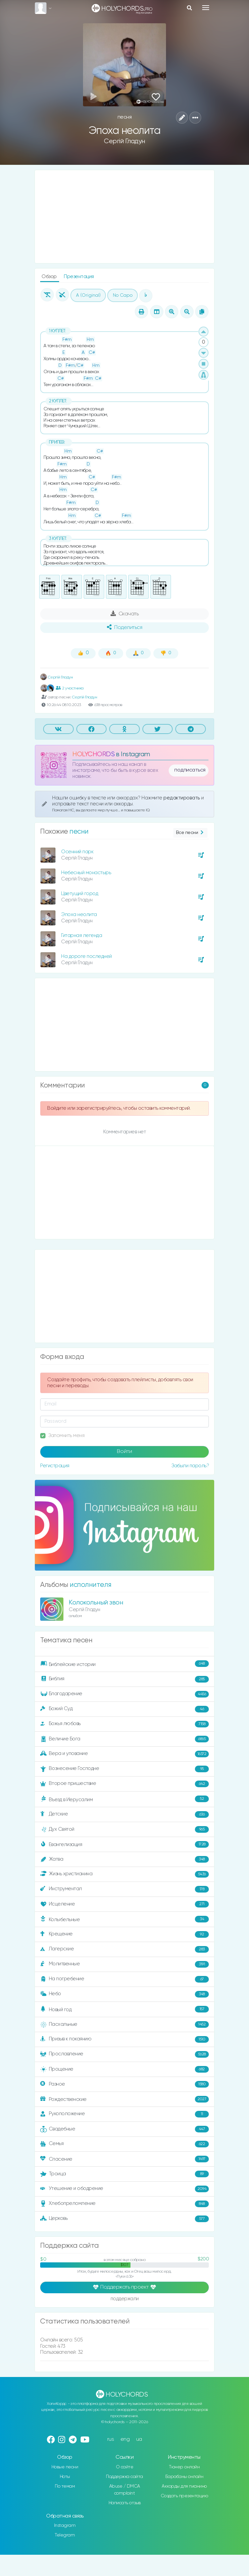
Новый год (124, 2009)
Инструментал (124, 1889)
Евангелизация (124, 1844)
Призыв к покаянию (124, 2039)
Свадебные (124, 2129)
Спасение (124, 2159)
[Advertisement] (124, 216)
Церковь (124, 2218)
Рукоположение (124, 2114)
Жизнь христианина (124, 1874)
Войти (124, 1451)
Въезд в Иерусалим (124, 1799)
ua (139, 2439)
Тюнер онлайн (184, 2467)
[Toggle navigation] (205, 7)
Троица (124, 2174)
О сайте (124, 2467)
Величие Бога (124, 1739)
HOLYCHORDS (93, 754)
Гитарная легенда (81, 935)
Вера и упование (124, 1754)
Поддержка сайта (124, 2476)
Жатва (124, 1859)
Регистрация (54, 1465)
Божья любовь (124, 1724)
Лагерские (124, 1949)
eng (125, 2439)
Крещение (124, 1934)
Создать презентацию (184, 2496)
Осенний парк (77, 851)
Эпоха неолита (79, 914)
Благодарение (124, 1694)
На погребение (124, 1979)
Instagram (65, 2525)
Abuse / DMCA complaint (124, 2490)
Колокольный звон (96, 1602)
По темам (65, 2486)
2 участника (70, 688)
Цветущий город (79, 893)
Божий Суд (124, 1709)
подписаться (190, 770)
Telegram (65, 2535)
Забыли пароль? (190, 1465)
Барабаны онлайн (184, 2476)
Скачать (125, 614)
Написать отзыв (125, 2503)
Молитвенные (124, 1964)
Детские (124, 1814)
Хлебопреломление (124, 2204)
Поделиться (124, 627)
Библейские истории (124, 1664)
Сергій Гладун (124, 141)
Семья (124, 2144)
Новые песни (64, 2467)
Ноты (65, 2476)
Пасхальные (124, 2024)
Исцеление (124, 1904)
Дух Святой (124, 1829)
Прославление (124, 2054)
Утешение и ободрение (124, 2189)
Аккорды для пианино (184, 2486)
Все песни (190, 832)
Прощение (124, 2069)
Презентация (79, 276)
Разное (124, 2084)
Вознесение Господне (124, 1769)
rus (110, 2439)
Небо (124, 1994)
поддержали (125, 2299)
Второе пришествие (124, 1784)
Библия (124, 1679)
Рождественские (124, 2099)
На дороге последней (86, 956)
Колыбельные (124, 1919)
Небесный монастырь (86, 872)
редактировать (182, 797)
